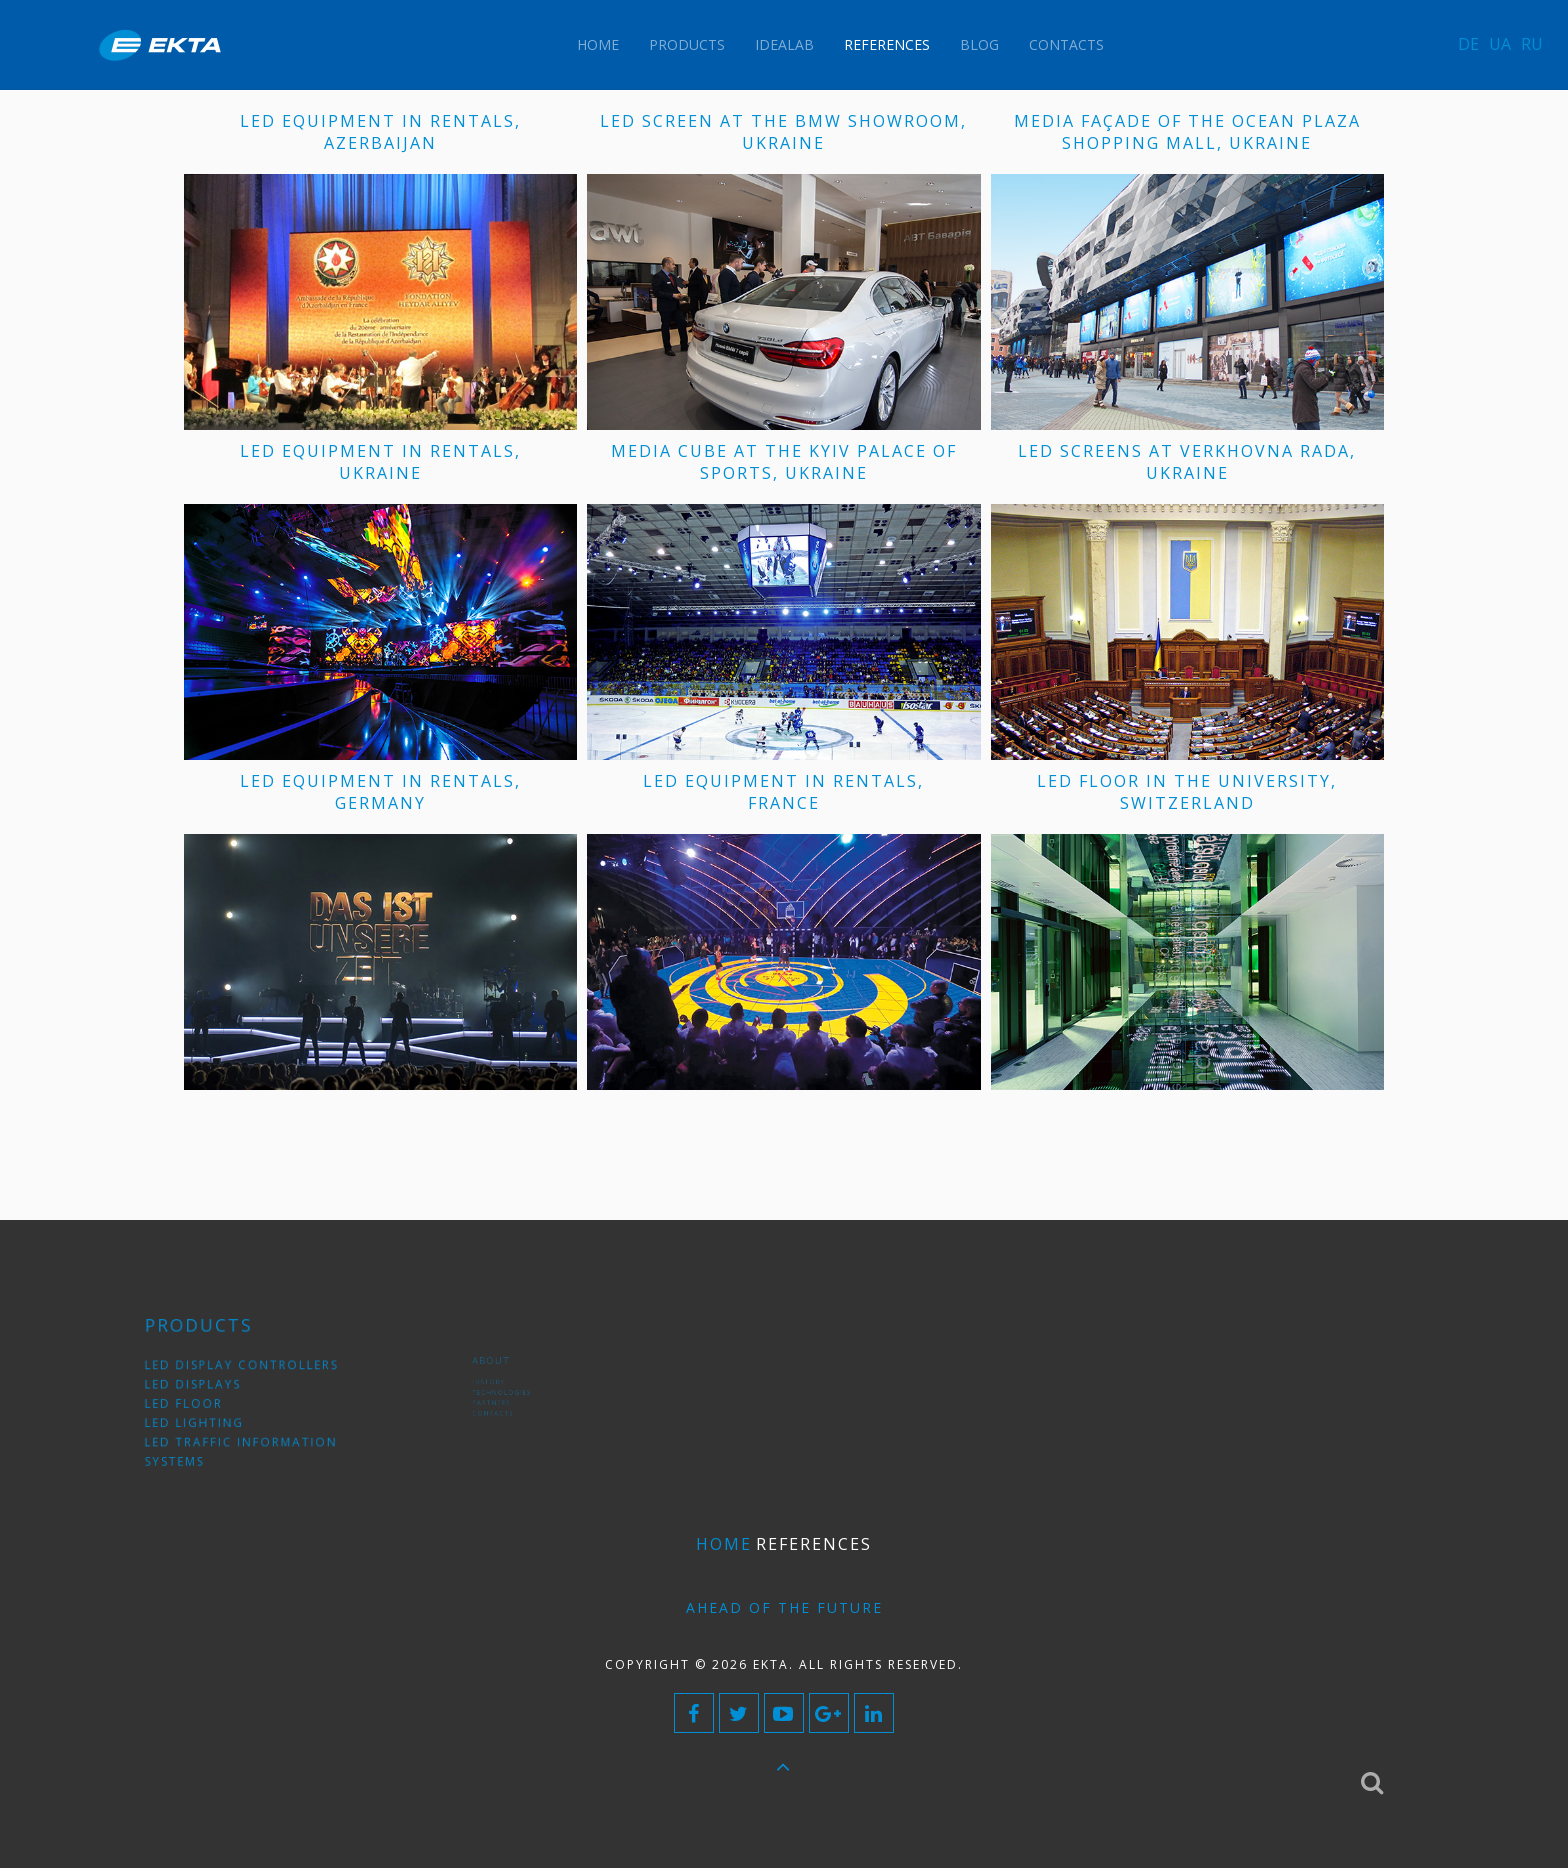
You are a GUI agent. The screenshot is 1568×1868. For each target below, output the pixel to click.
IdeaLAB (784, 44)
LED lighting (211, 1418)
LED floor (203, 1403)
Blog (979, 44)
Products (687, 44)
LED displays (210, 1388)
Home (598, 44)
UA (1500, 44)
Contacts (1066, 44)
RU (1532, 44)
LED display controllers (248, 1373)
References (887, 44)
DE (1468, 44)
